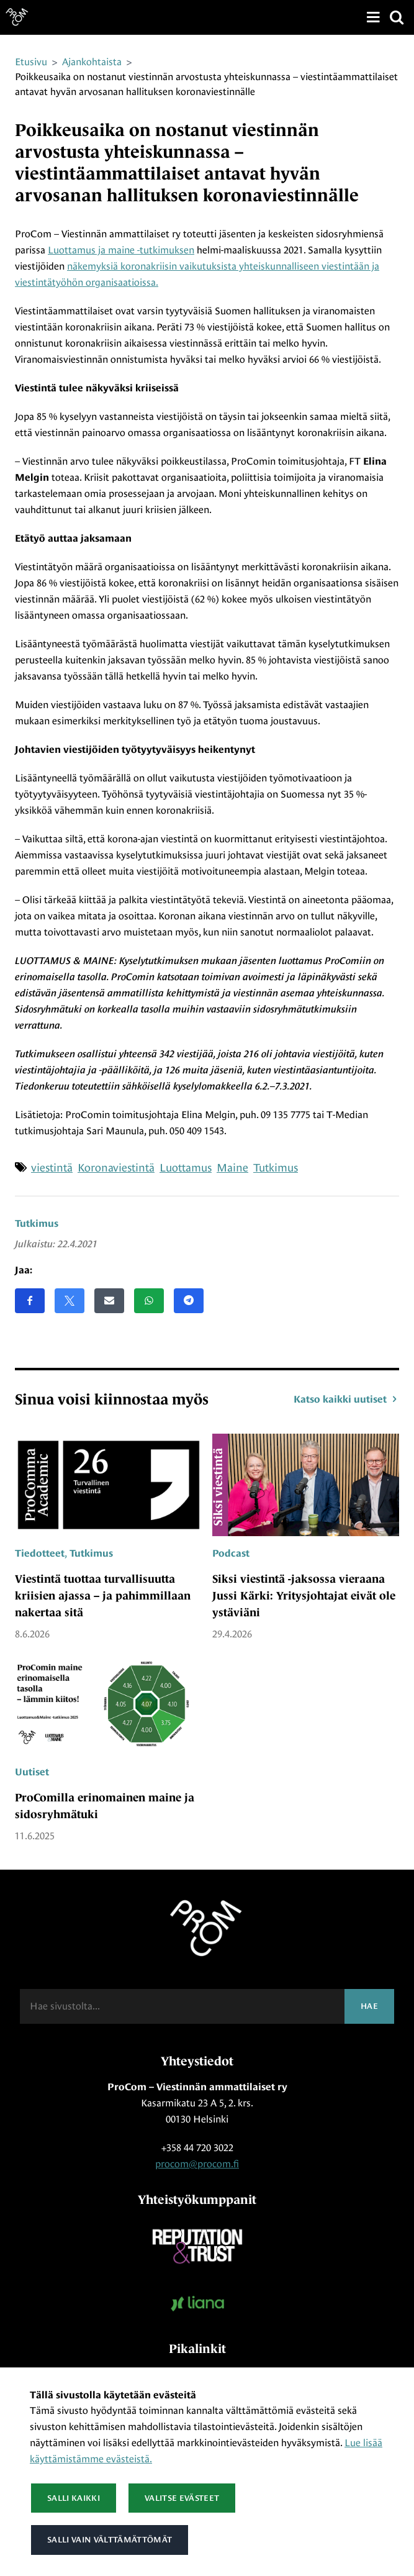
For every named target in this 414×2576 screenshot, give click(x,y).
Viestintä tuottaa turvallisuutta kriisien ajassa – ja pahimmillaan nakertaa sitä (103, 1596)
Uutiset (32, 1772)
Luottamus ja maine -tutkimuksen (121, 250)
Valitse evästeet (182, 2498)
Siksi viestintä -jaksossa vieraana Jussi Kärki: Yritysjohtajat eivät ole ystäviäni (303, 1596)
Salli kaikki (73, 2498)
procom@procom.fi (197, 2164)
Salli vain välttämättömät (109, 2539)
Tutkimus (36, 1223)
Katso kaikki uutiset (346, 1399)
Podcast (231, 1553)
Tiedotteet (40, 1553)
